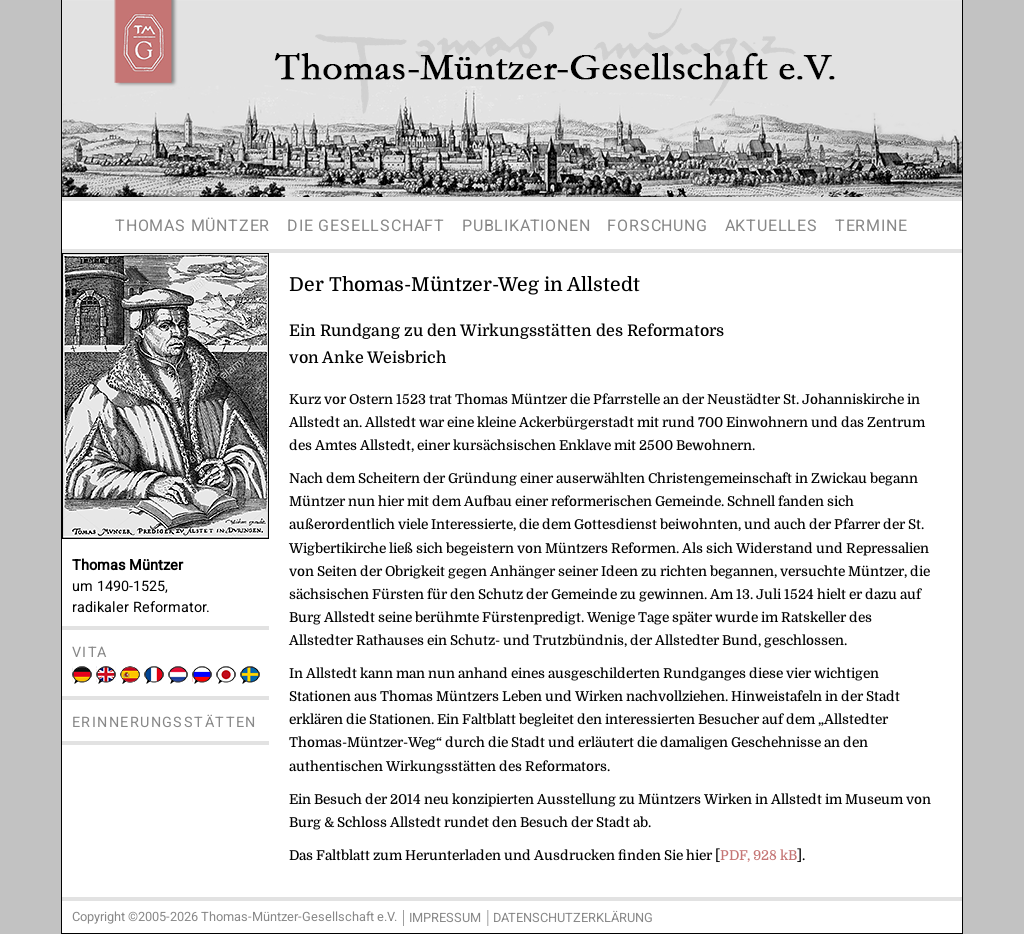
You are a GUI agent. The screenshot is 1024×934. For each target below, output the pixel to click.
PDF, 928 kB (758, 855)
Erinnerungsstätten (164, 722)
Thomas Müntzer (192, 226)
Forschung (657, 226)
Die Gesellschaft (366, 226)
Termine (871, 226)
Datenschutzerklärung (573, 918)
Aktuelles (771, 226)
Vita (90, 652)
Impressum (445, 918)
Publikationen (526, 226)
